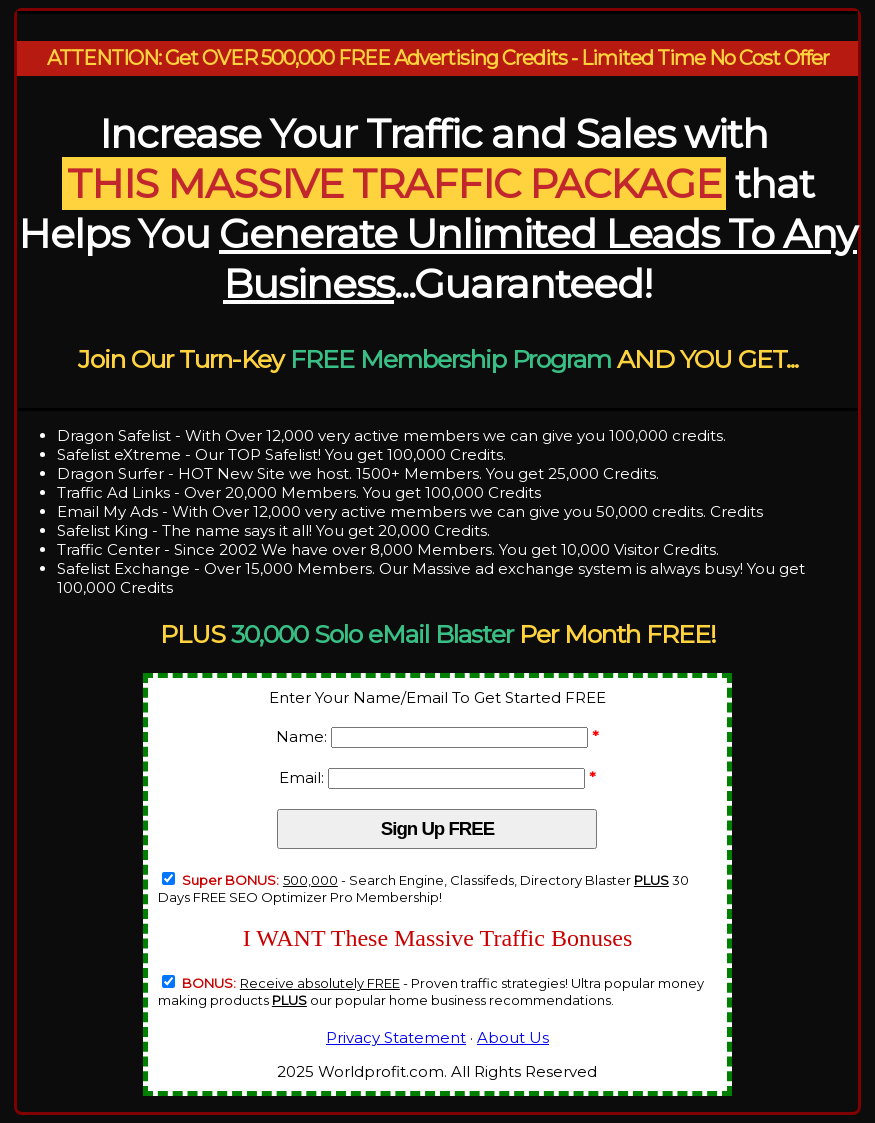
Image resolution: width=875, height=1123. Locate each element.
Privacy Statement (396, 1037)
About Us (513, 1037)
